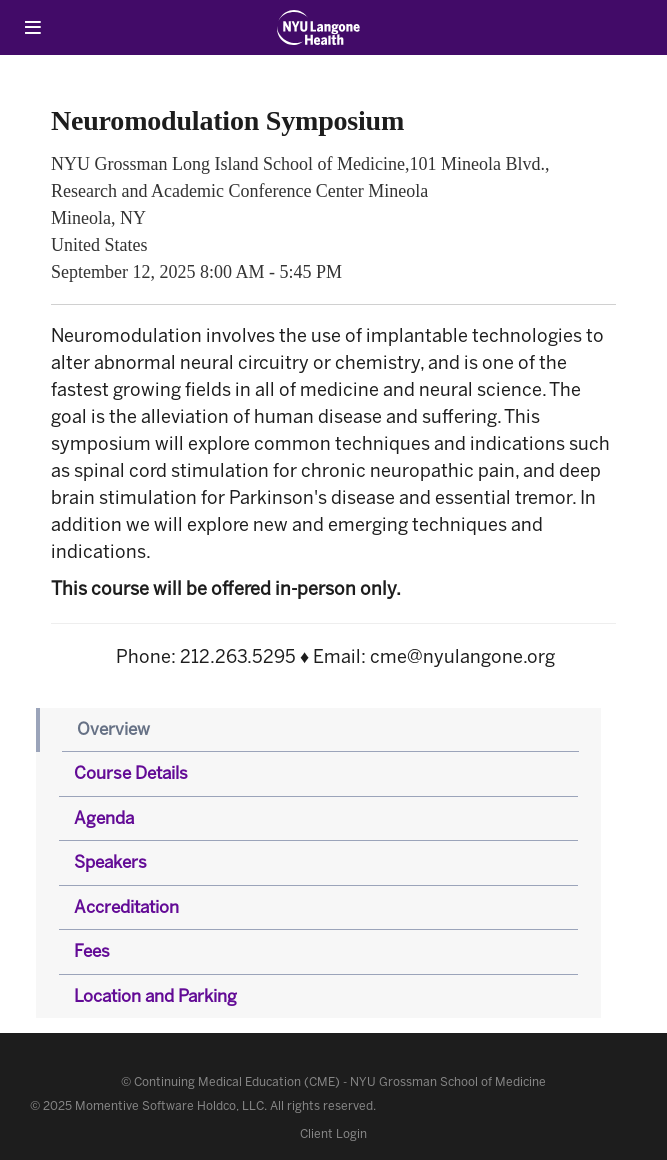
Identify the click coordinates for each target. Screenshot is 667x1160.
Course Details (131, 773)
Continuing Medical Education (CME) (237, 1082)
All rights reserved (321, 1106)
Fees (92, 951)
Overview (113, 729)
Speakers (110, 862)
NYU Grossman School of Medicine (448, 1082)
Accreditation (126, 907)
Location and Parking (155, 996)
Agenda (104, 818)
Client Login (333, 1134)
